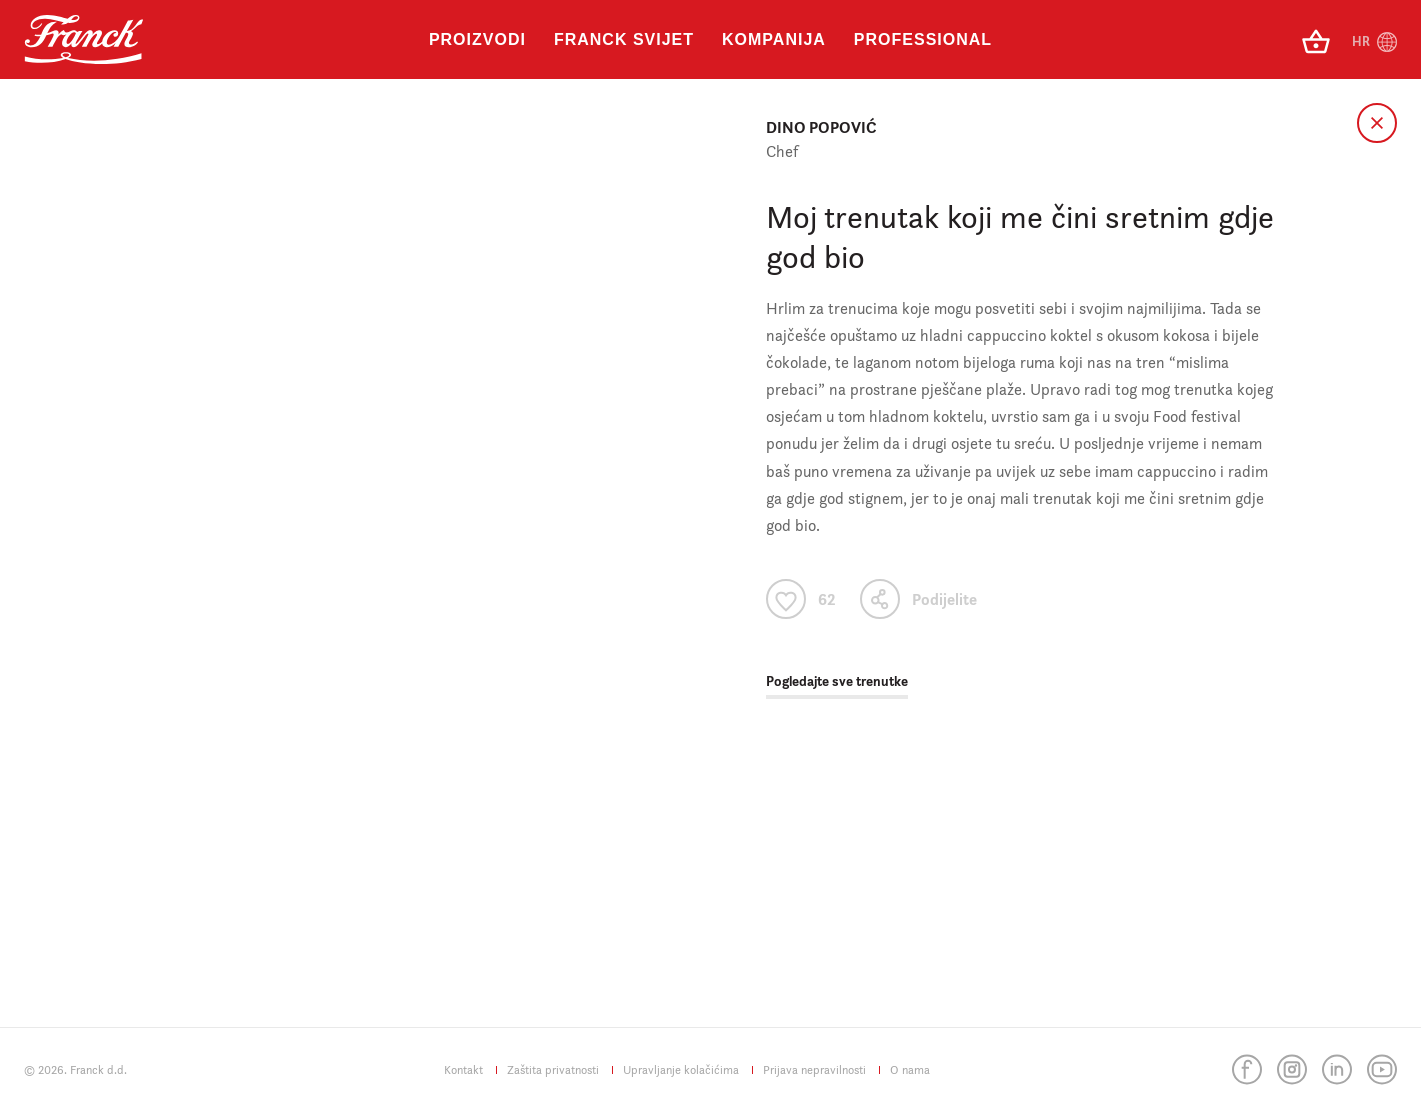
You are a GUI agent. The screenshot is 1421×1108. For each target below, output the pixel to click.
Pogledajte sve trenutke (837, 681)
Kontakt (463, 1069)
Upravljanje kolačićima (681, 1069)
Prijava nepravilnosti (814, 1069)
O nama (910, 1069)
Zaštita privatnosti (553, 1069)
